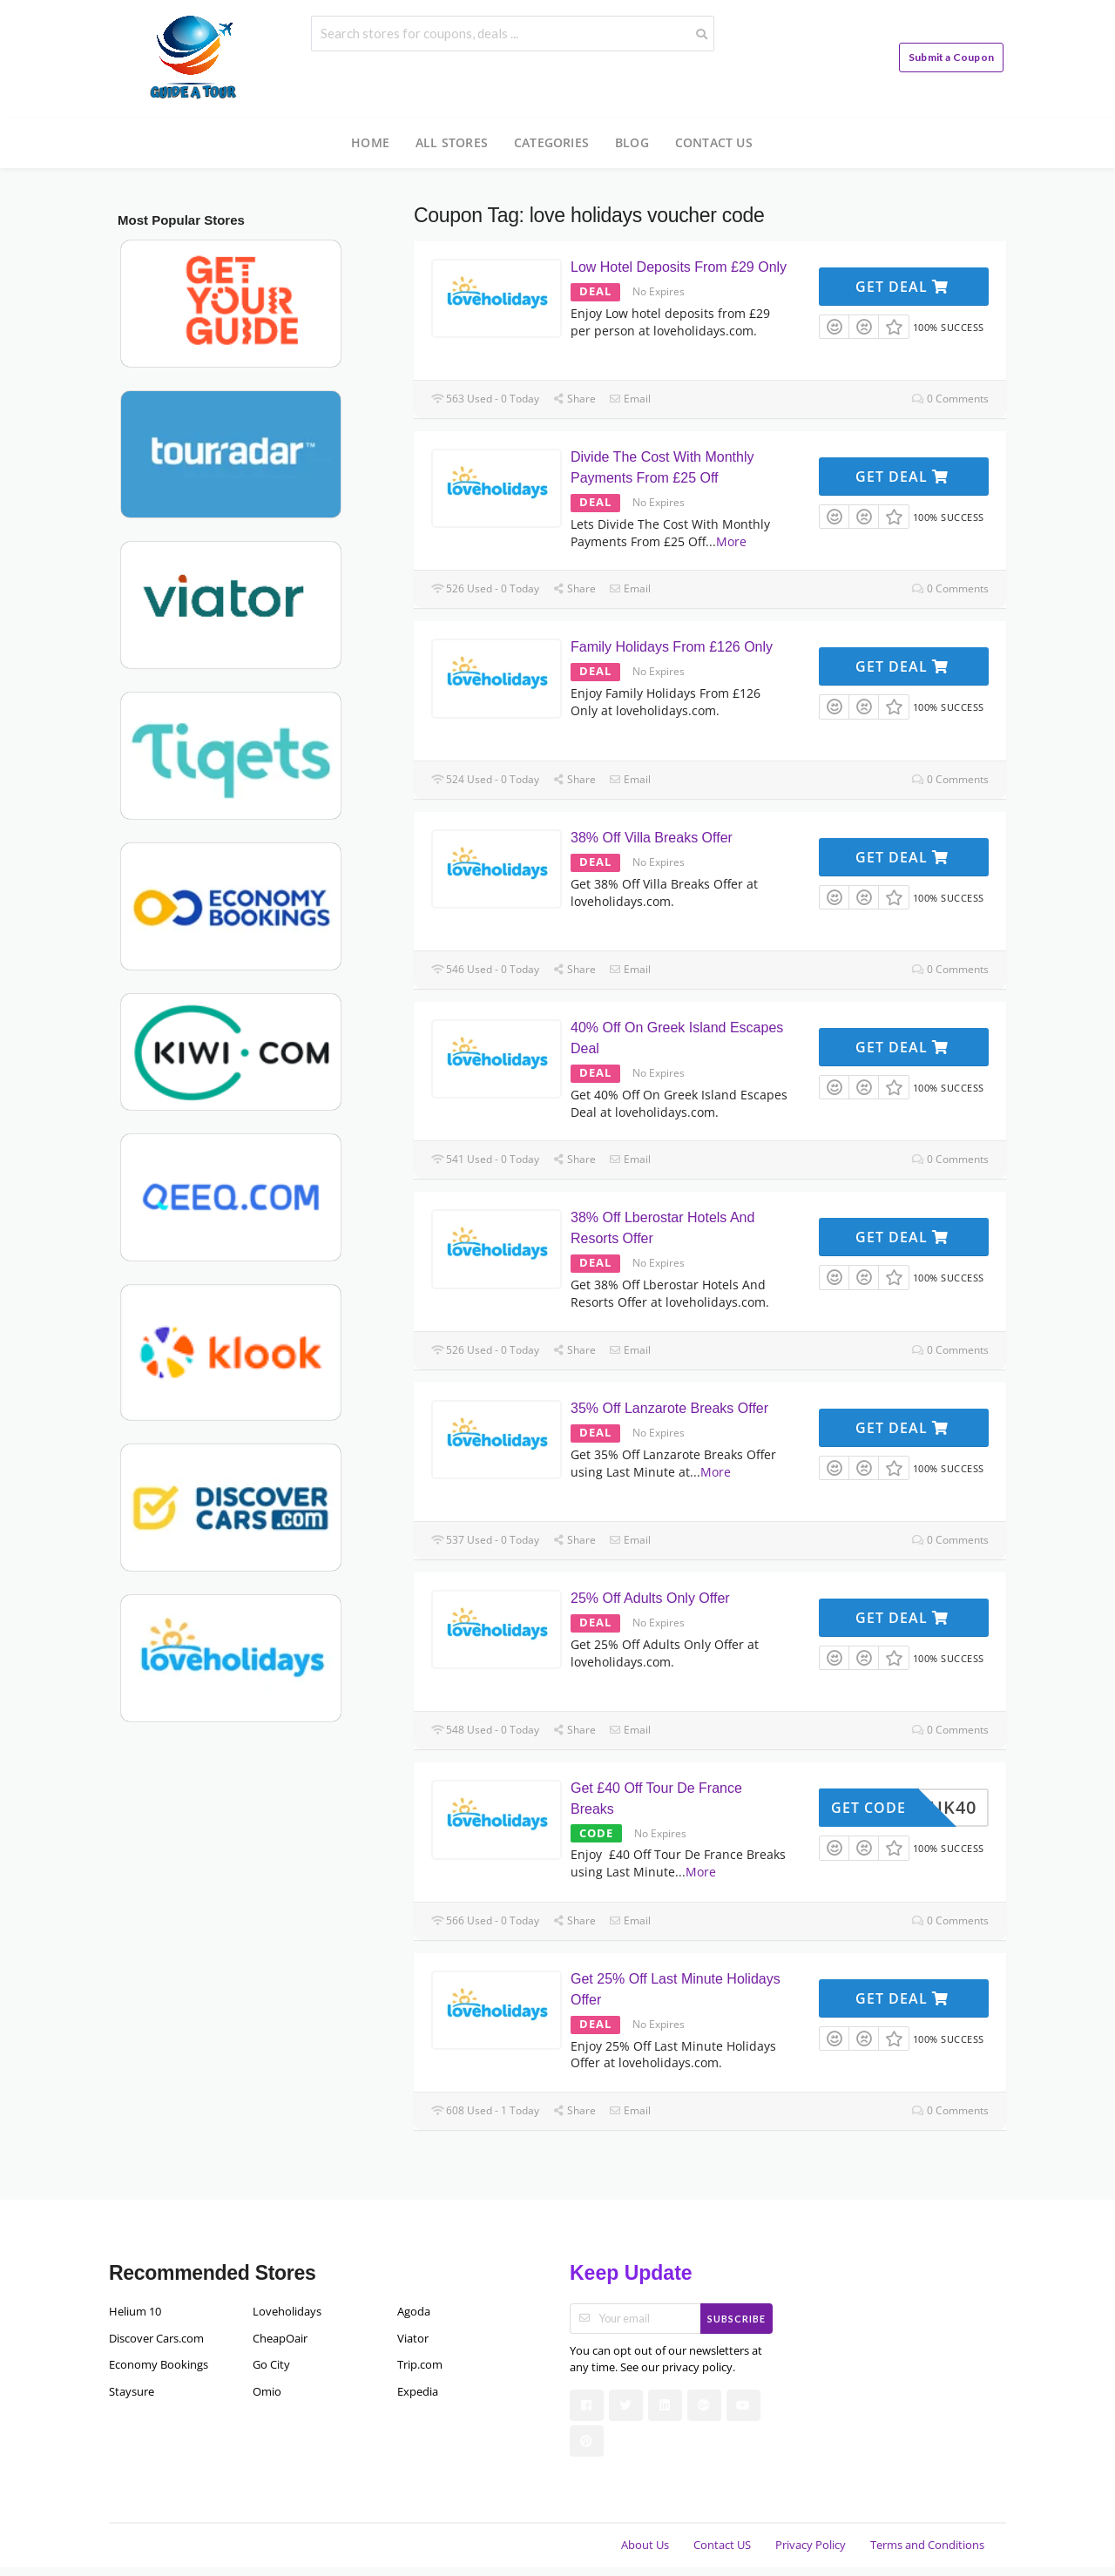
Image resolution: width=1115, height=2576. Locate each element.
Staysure (131, 2391)
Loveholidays (287, 2311)
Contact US (714, 142)
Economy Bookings (158, 2364)
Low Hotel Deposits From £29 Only (679, 267)
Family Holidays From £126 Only (672, 646)
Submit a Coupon (951, 57)
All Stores (452, 142)
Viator (413, 2338)
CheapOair (280, 2338)
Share (574, 398)
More (731, 541)
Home (370, 142)
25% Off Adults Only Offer (650, 1598)
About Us (645, 2545)
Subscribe (736, 2318)
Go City (271, 2364)
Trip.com (420, 2364)
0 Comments (950, 398)
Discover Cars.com (156, 2338)
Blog (632, 142)
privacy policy (697, 2367)
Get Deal (902, 286)
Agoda (413, 2311)
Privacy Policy (810, 2545)
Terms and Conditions (927, 2545)
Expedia (417, 2391)
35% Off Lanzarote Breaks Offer (669, 1408)
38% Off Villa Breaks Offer (652, 837)
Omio (267, 2391)
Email (630, 398)
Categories (551, 142)
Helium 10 (135, 2311)
